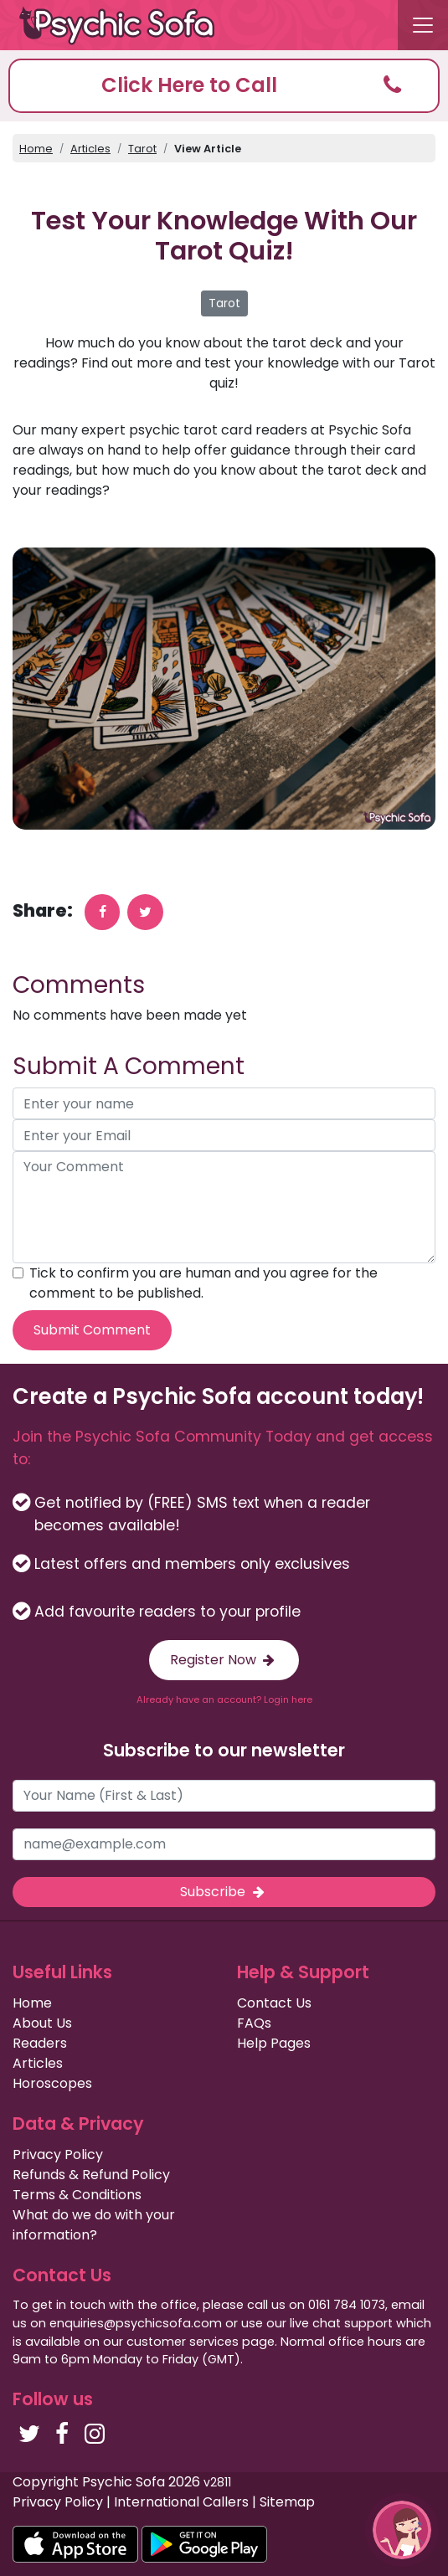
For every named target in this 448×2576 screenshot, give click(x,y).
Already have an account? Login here (224, 1699)
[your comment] (224, 1207)
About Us (42, 2023)
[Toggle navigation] (423, 25)
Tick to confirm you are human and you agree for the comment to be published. (203, 1283)
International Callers (181, 2502)
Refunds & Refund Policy (91, 2174)
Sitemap (287, 2502)
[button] (224, 86)
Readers (40, 2043)
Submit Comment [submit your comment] (92, 1329)
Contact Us (274, 2003)
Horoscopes (52, 2083)
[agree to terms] (18, 1272)
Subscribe (223, 1891)
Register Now (224, 1659)
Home (36, 148)
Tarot (142, 148)
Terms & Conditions (77, 2194)
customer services (182, 2341)
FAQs (254, 2023)
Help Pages (274, 2043)
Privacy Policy (58, 2154)
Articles (90, 148)
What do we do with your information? (94, 2224)
